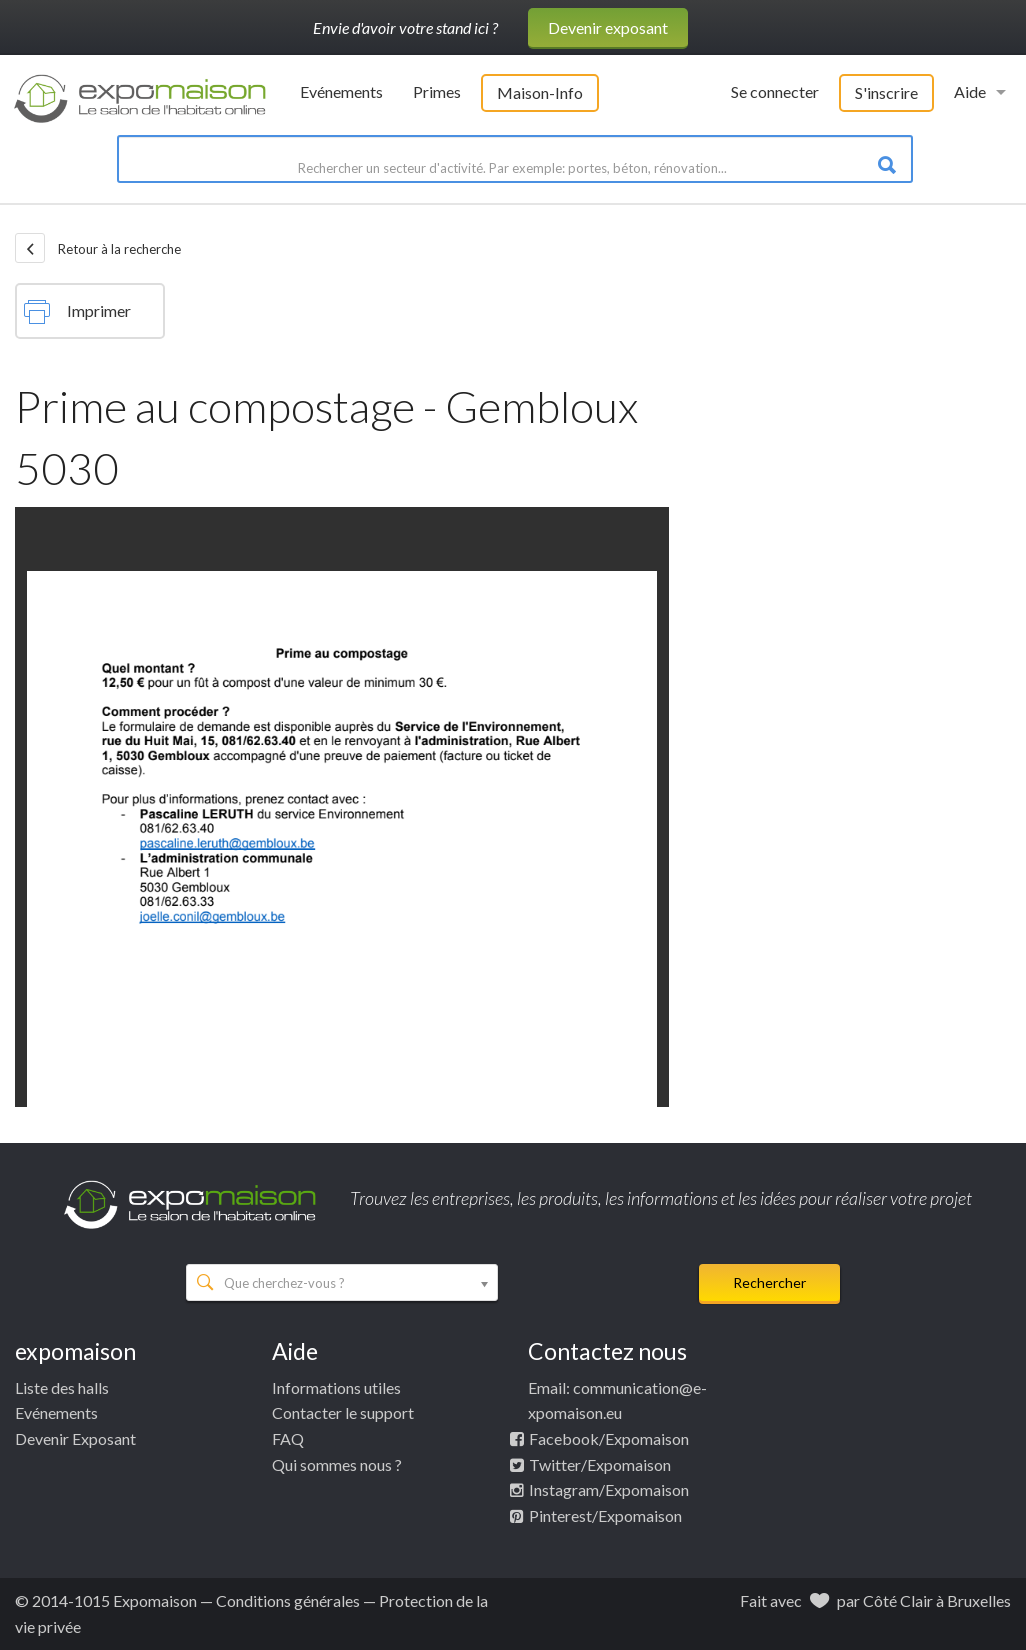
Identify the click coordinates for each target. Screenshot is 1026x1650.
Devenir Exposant (75, 1438)
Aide (970, 91)
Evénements (341, 91)
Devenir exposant (608, 27)
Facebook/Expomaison (609, 1438)
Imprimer (77, 312)
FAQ (288, 1438)
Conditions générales (288, 1600)
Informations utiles (336, 1387)
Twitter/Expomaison (600, 1464)
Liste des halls (62, 1387)
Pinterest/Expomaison (605, 1515)
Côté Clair (898, 1600)
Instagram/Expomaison (609, 1489)
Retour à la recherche (98, 248)
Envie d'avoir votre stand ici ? (405, 27)
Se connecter (775, 91)
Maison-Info (540, 92)
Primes (437, 91)
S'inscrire (886, 92)
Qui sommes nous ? (337, 1464)
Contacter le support (343, 1412)
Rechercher (769, 1282)
